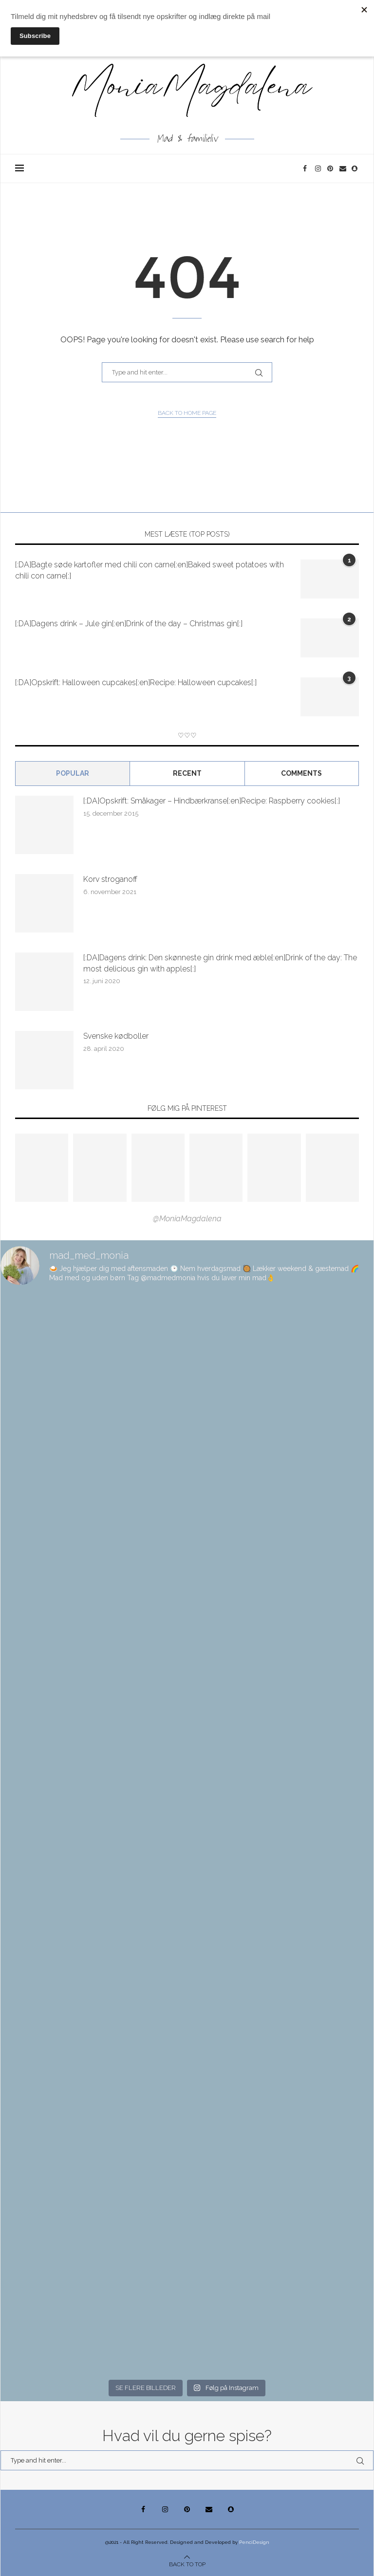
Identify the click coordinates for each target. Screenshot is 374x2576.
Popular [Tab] (72, 773)
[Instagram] (318, 168)
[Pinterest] (331, 168)
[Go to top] (187, 2564)
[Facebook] (306, 168)
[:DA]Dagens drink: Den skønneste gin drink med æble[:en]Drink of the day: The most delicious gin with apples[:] (220, 963)
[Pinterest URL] (42, 1167)
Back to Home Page (187, 413)
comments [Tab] (301, 773)
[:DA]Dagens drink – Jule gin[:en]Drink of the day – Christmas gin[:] (129, 623)
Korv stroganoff (110, 879)
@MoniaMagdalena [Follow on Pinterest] (187, 1218)
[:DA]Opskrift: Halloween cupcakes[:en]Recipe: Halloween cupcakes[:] (136, 682)
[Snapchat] (355, 168)
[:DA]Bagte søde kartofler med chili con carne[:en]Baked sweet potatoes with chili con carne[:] (149, 570)
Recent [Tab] (187, 773)
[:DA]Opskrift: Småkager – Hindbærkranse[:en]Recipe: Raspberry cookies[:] (211, 800)
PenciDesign (254, 2542)
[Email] (343, 168)
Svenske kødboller (116, 1036)
